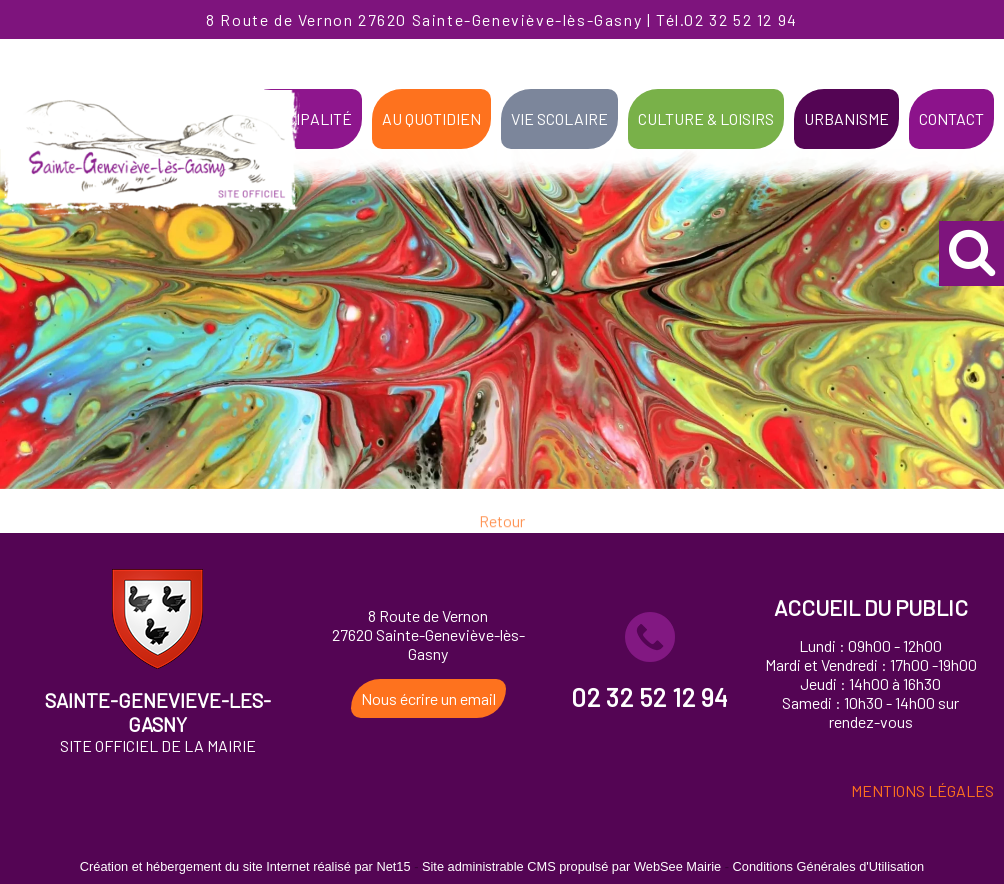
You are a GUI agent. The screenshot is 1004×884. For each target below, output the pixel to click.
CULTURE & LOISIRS (706, 118)
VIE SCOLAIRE (559, 118)
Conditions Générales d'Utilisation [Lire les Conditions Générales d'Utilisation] (829, 866)
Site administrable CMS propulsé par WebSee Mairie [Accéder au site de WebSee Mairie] (571, 866)
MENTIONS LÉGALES (922, 790)
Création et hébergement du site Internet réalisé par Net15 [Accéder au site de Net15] (245, 866)
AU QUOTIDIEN (431, 118)
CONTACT (951, 118)
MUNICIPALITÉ (301, 118)
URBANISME (846, 118)
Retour (502, 529)
